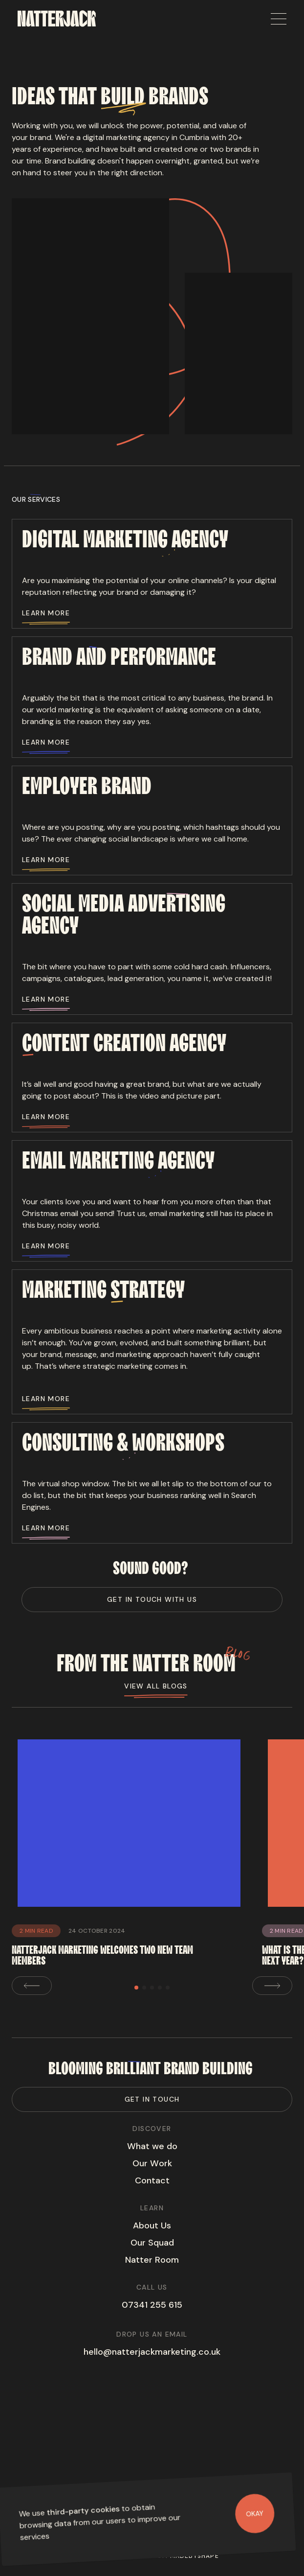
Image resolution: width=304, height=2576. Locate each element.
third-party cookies (83, 2511)
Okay (255, 2513)
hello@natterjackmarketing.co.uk (152, 2352)
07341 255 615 (152, 2305)
